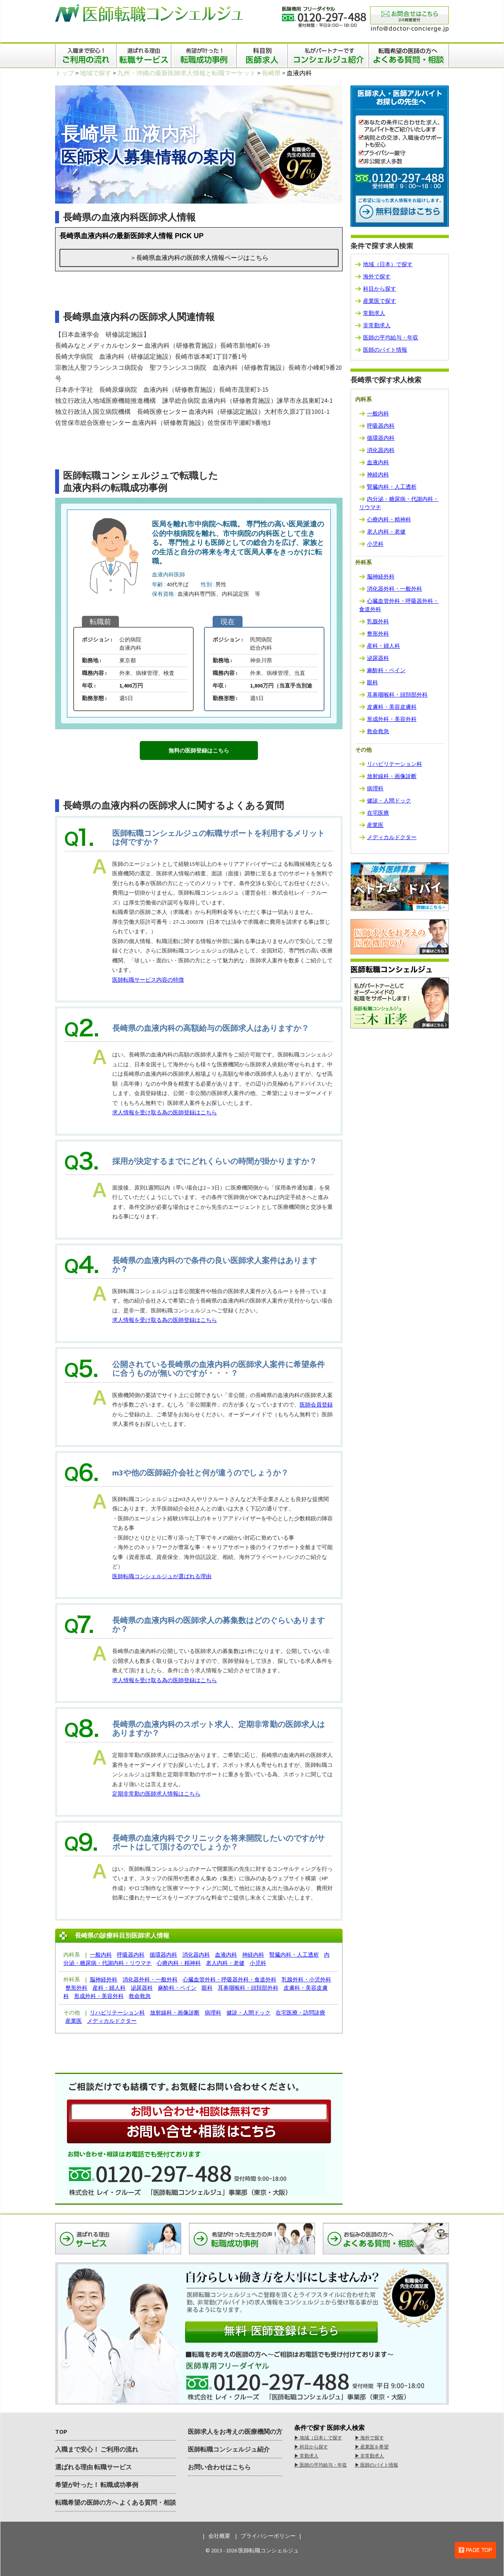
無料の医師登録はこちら (199, 750)
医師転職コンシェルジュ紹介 (229, 2449)
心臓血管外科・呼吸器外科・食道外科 (229, 1979)
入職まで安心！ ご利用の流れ (96, 2449)
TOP (61, 2431)
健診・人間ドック (248, 2012)
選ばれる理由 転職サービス (93, 2467)
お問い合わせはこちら (219, 2467)
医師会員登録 (316, 1404)
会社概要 (219, 2535)
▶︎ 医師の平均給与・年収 (320, 2465)
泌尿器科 (142, 1987)
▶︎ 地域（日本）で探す (318, 2438)
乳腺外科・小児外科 (306, 1979)
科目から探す (379, 288)
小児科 (258, 1962)
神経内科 (253, 1954)
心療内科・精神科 (179, 1962)
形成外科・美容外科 (99, 1996)
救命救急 (140, 1996)
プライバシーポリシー (268, 2535)
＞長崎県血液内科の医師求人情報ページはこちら (199, 257)
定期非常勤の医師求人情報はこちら (156, 1793)
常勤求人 (374, 313)
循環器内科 (163, 1954)
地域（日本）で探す (388, 264)
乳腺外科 (378, 621)
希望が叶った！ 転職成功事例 (96, 2485)
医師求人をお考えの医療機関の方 (235, 2431)
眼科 (207, 1987)
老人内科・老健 (225, 1962)
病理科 (213, 2012)
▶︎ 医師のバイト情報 (376, 2465)
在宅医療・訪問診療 (300, 2012)
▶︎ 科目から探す (311, 2447)
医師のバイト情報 (385, 349)
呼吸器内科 (131, 1954)
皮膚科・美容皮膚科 (392, 706)
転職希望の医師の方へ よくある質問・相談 (115, 2502)
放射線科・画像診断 (175, 2012)
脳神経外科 (103, 1979)
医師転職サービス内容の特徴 (148, 979)
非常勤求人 (377, 325)
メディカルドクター (112, 2020)
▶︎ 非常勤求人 (369, 2456)
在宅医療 (378, 812)
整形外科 (76, 1987)
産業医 (73, 2020)
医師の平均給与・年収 (390, 337)
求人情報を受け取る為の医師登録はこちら (164, 1112)
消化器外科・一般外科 (150, 1979)
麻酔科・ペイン (177, 1987)
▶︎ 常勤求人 (306, 2456)
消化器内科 (196, 1954)
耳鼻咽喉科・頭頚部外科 (248, 1987)
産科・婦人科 (109, 1987)
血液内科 (226, 1954)
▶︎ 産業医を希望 (372, 2447)
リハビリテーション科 (117, 2012)
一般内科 (101, 1954)
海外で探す (377, 276)
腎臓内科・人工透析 (294, 1954)
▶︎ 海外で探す (369, 2438)
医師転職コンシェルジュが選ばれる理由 (161, 1576)
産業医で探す (379, 300)
